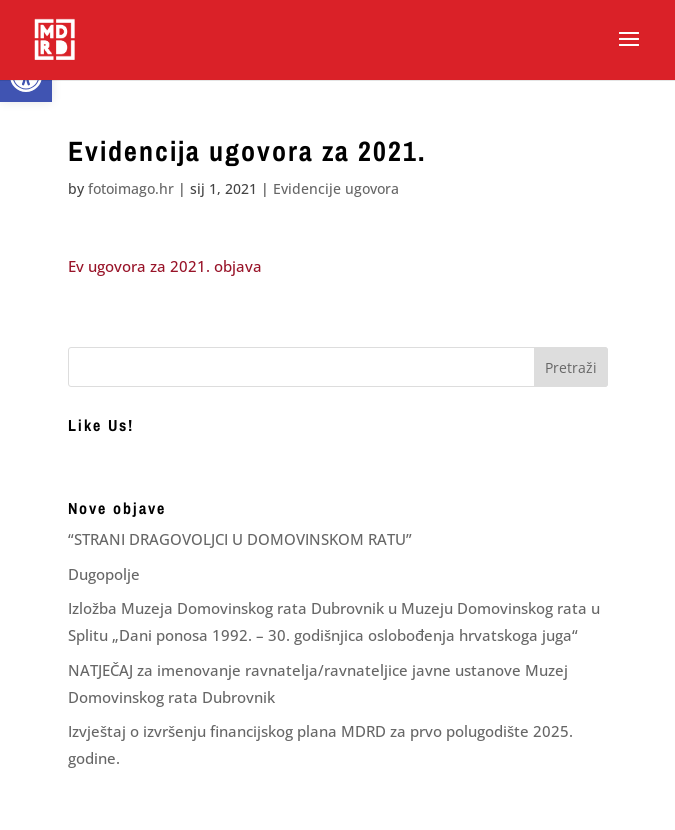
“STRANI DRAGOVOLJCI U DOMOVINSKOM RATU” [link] (240, 539)
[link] (54, 38)
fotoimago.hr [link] (131, 188)
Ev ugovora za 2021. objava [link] (165, 266)
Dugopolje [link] (104, 574)
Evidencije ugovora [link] (336, 188)
